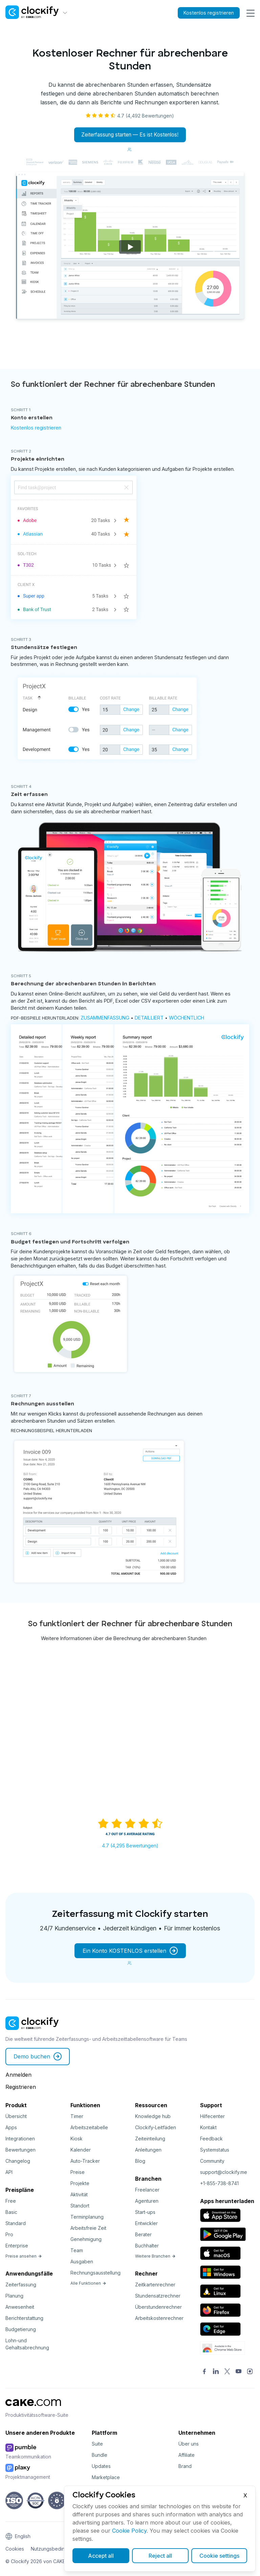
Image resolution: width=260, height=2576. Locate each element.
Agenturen (146, 2201)
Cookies (14, 2549)
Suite (97, 2444)
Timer (76, 2116)
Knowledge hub (153, 2116)
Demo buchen (38, 2057)
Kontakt (208, 2128)
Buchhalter (147, 2246)
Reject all (160, 2555)
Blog (140, 2161)
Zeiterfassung (20, 2285)
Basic (11, 2212)
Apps (11, 2128)
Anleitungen (148, 2150)
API (9, 2172)
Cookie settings (219, 2555)
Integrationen (20, 2139)
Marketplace (106, 2477)
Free (10, 2201)
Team (76, 2251)
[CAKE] (33, 2408)
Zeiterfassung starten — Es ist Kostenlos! (130, 134)
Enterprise (16, 2246)
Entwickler (146, 2223)
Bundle (99, 2455)
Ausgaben (81, 2262)
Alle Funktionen (88, 2283)
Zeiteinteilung (150, 2139)
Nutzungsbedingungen (56, 2549)
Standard (15, 2223)
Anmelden (18, 2075)
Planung (14, 2296)
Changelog (17, 2161)
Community (212, 2161)
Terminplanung (87, 2217)
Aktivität (79, 2195)
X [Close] (245, 2495)
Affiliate (186, 2455)
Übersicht (16, 2116)
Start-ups (145, 2212)
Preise (77, 2172)
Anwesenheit (19, 2307)
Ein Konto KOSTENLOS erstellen (130, 1951)
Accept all (101, 2555)
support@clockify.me (223, 2172)
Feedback (211, 2139)
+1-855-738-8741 (219, 2183)
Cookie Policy (129, 2530)
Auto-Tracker (85, 2161)
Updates (101, 2466)
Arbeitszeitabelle (89, 2128)
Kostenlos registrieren (204, 12)
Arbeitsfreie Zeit (88, 2228)
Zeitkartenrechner (155, 2285)
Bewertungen (20, 2150)
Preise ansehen (23, 2256)
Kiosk (76, 2139)
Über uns (188, 2444)
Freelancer (147, 2190)
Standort (79, 2206)
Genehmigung (86, 2239)
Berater (143, 2235)
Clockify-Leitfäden (155, 2128)
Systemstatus (214, 2150)
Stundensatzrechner (157, 2296)
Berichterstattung (24, 2318)
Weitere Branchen (155, 2256)
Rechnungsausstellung (95, 2273)
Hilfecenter (212, 2116)
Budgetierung (20, 2329)
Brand (185, 2466)
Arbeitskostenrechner (159, 2318)
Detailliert (149, 1018)
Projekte (79, 2183)
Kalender (80, 2150)
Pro (9, 2235)
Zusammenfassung (105, 1018)
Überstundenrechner (158, 2307)
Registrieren (20, 2087)
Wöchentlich (186, 1018)
